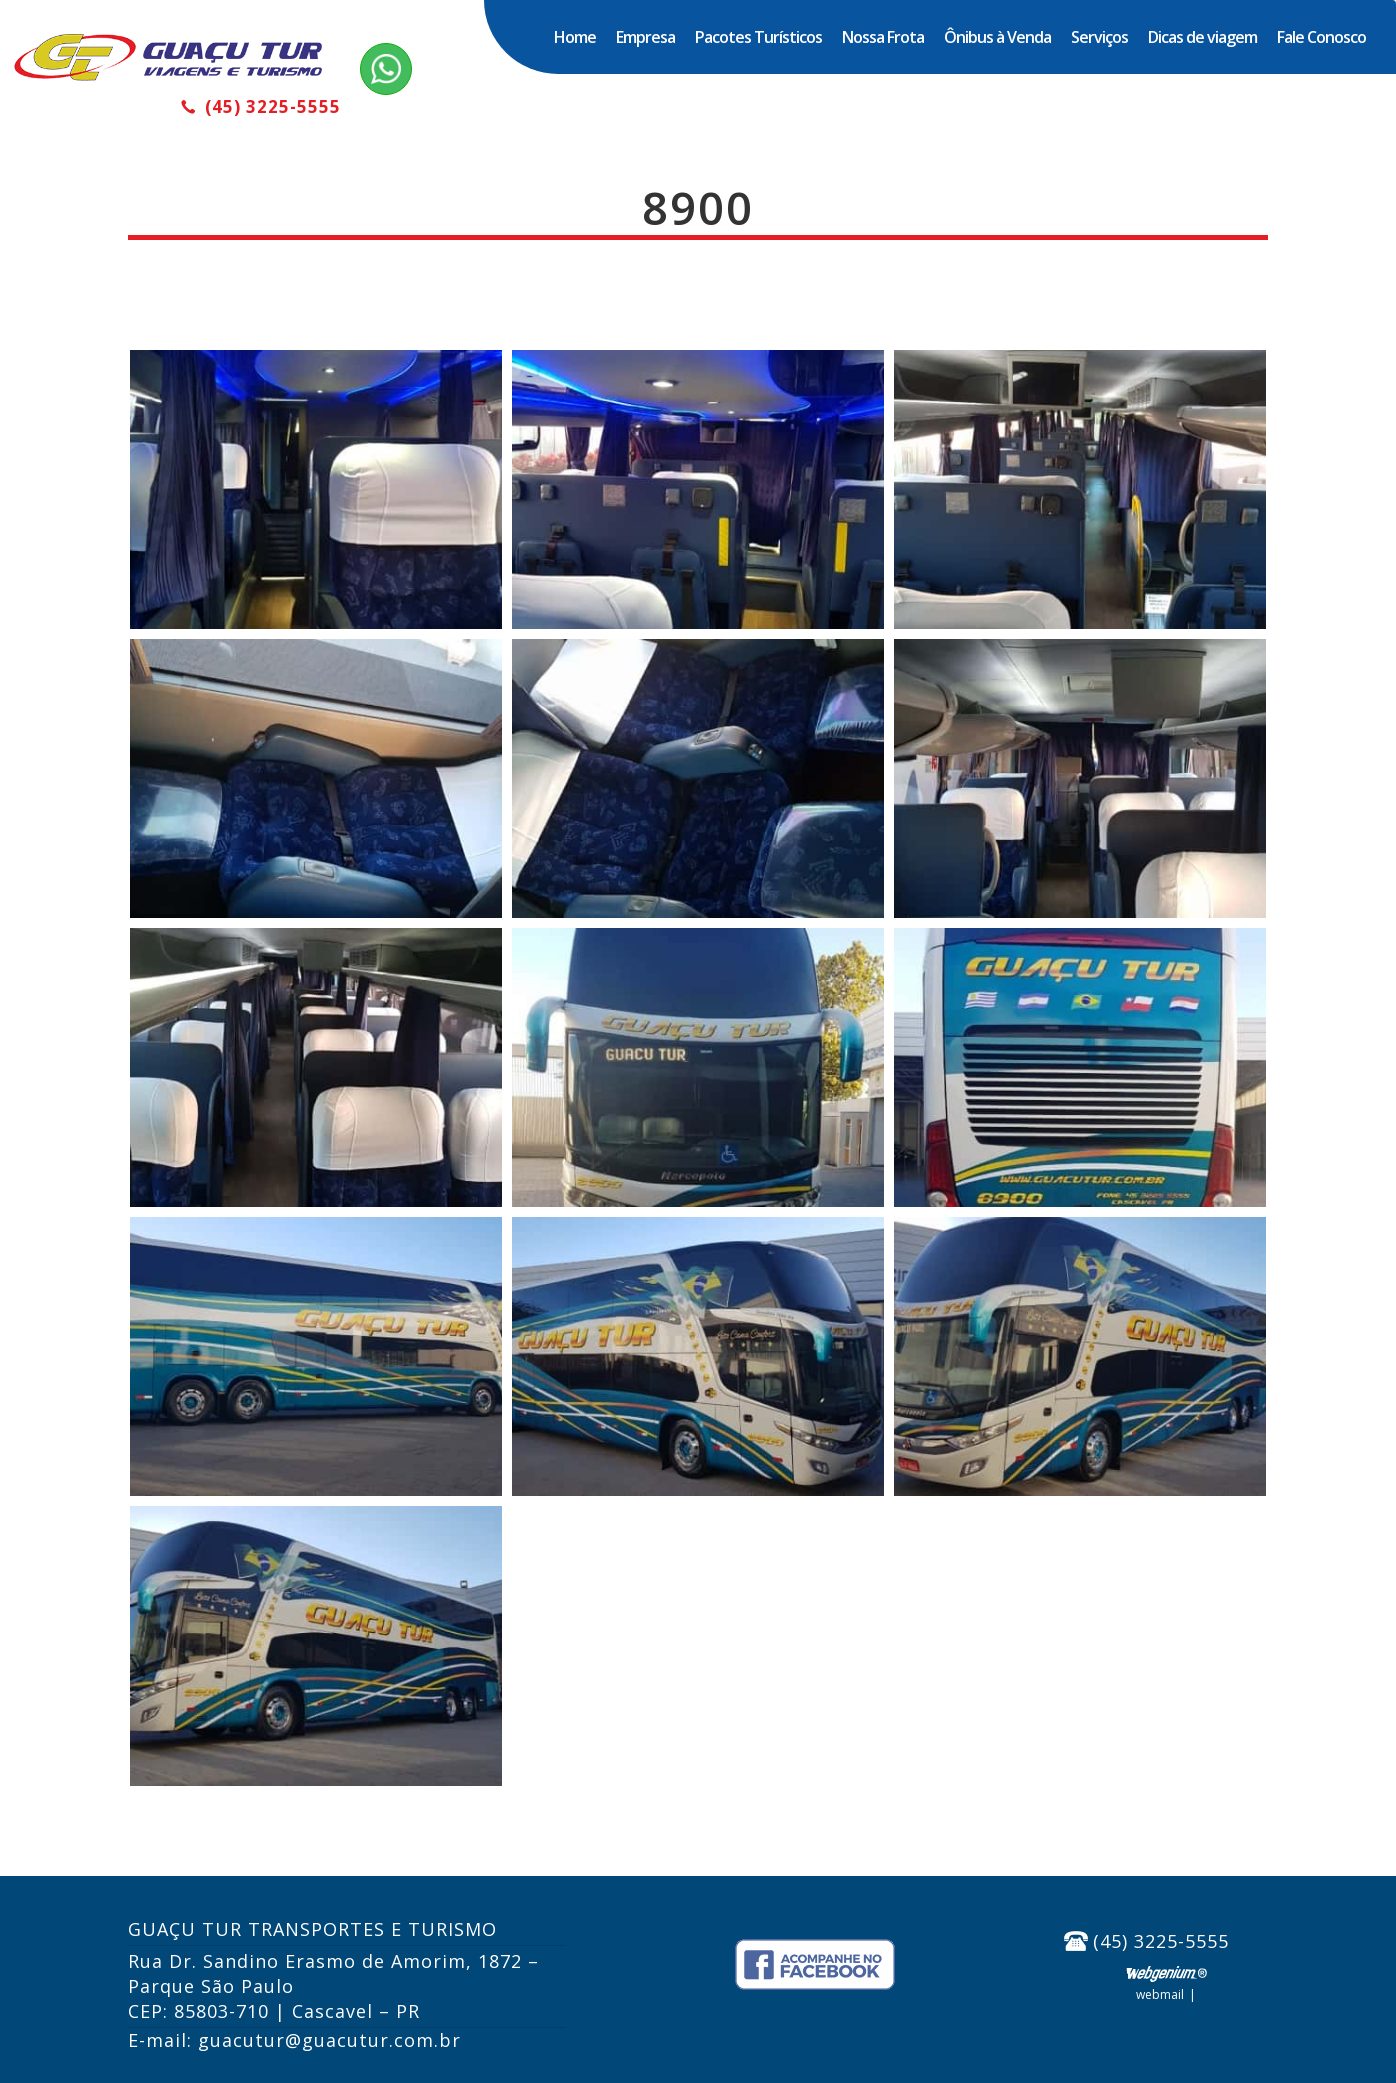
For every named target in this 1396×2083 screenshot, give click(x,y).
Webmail (1160, 1994)
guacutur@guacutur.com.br (329, 2040)
